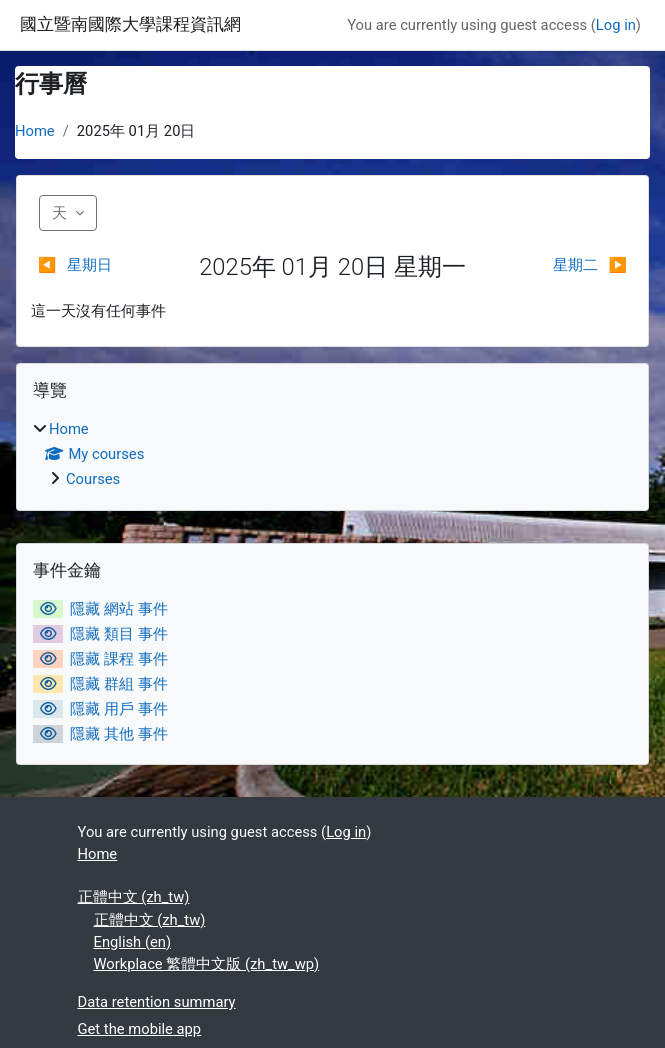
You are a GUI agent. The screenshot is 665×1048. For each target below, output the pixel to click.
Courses (93, 479)
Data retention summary (157, 1002)
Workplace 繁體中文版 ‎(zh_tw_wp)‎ (207, 964)
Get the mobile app (140, 1029)
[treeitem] (332, 454)
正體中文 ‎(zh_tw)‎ (134, 897)
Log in (616, 25)
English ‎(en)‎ (133, 942)
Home (35, 131)
